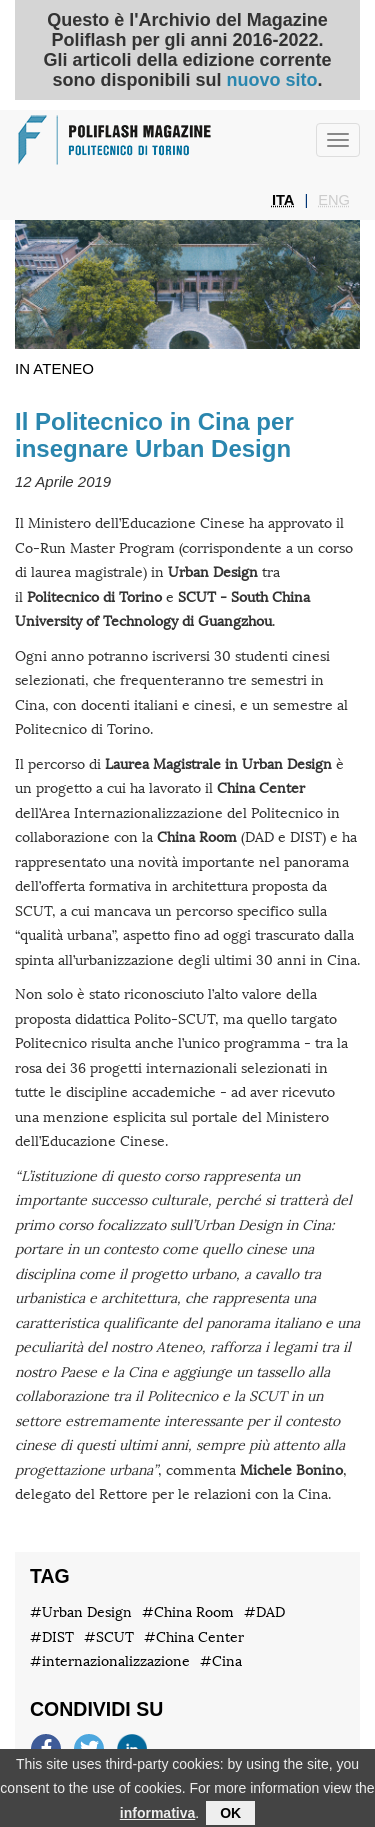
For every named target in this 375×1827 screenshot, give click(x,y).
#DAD (264, 1612)
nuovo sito (271, 80)
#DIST (52, 1637)
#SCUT (109, 1637)
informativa (157, 1817)
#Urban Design (81, 1612)
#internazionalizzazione (110, 1661)
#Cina (221, 1661)
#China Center (194, 1637)
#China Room (188, 1612)
